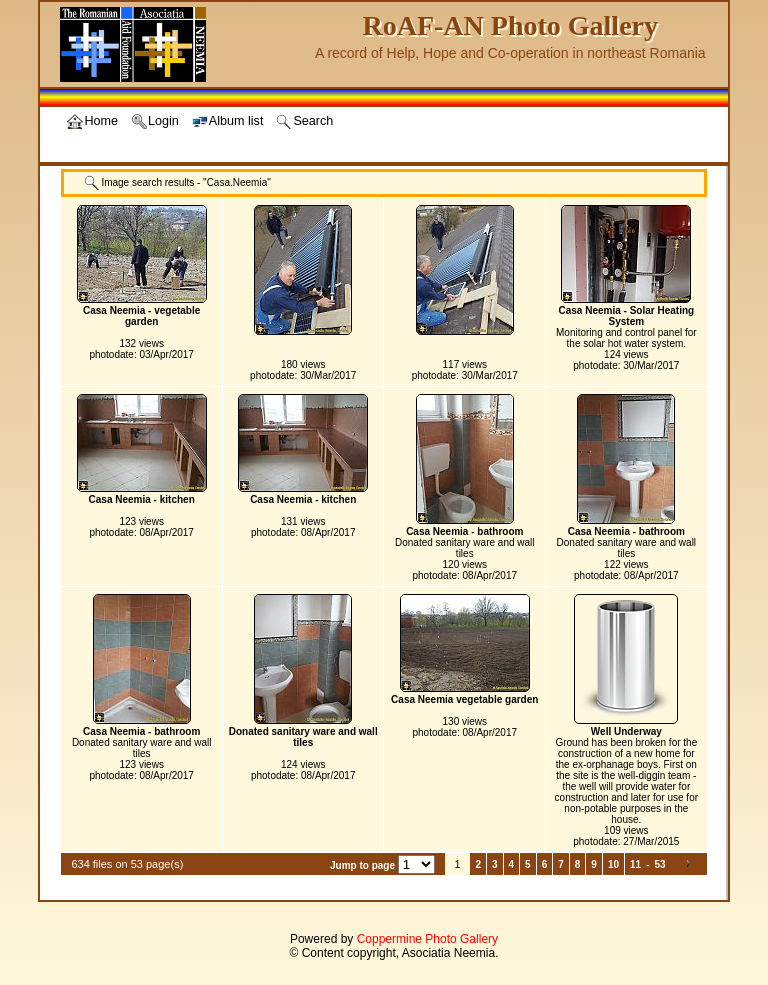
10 (613, 864)
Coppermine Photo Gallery (427, 939)
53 (659, 864)
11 (635, 864)
